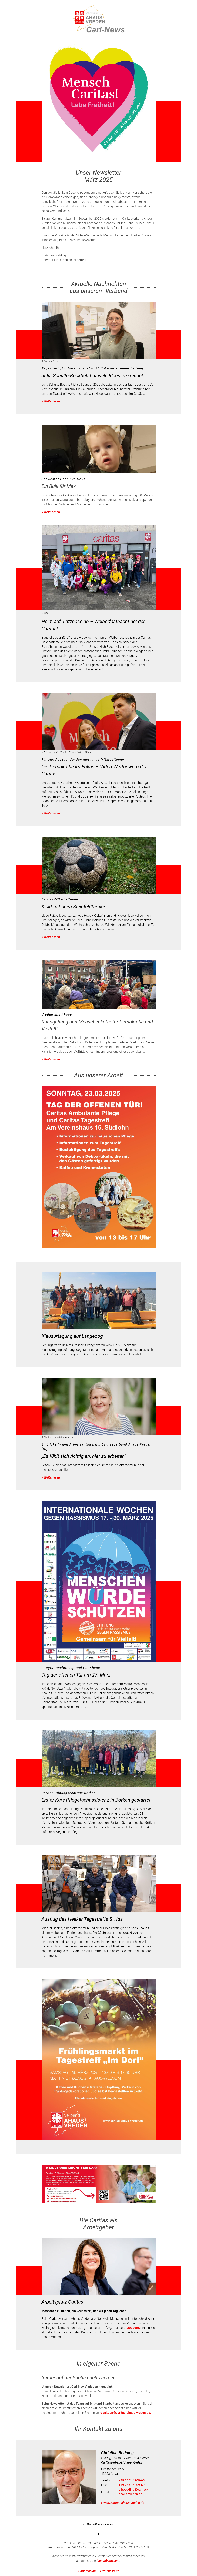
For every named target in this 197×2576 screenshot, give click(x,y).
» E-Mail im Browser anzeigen (98, 2524)
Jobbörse (134, 2328)
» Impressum (87, 2571)
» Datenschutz (109, 2571)
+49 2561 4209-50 (132, 2485)
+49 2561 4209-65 (132, 2480)
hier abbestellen (108, 2560)
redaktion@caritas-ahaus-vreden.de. (125, 2412)
